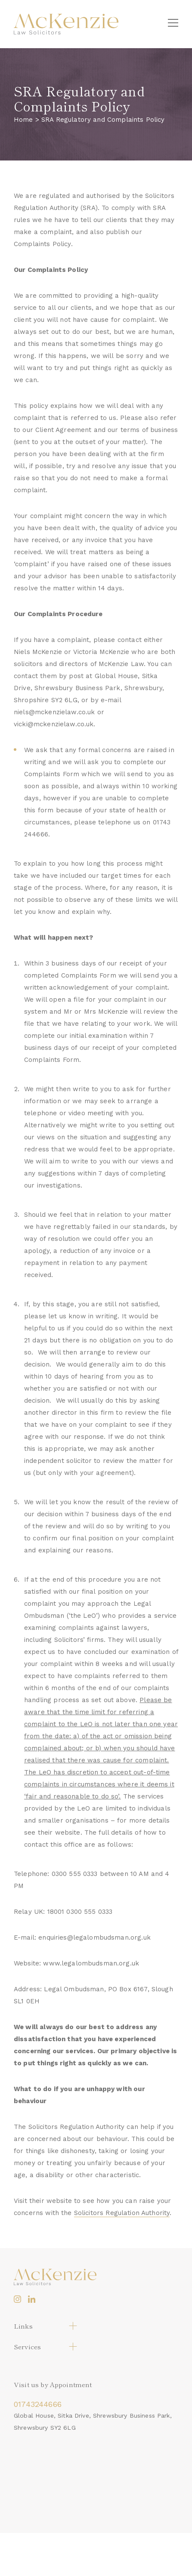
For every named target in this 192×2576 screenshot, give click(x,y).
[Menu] (173, 24)
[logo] (66, 24)
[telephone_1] (96, 2404)
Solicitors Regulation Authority (122, 2213)
